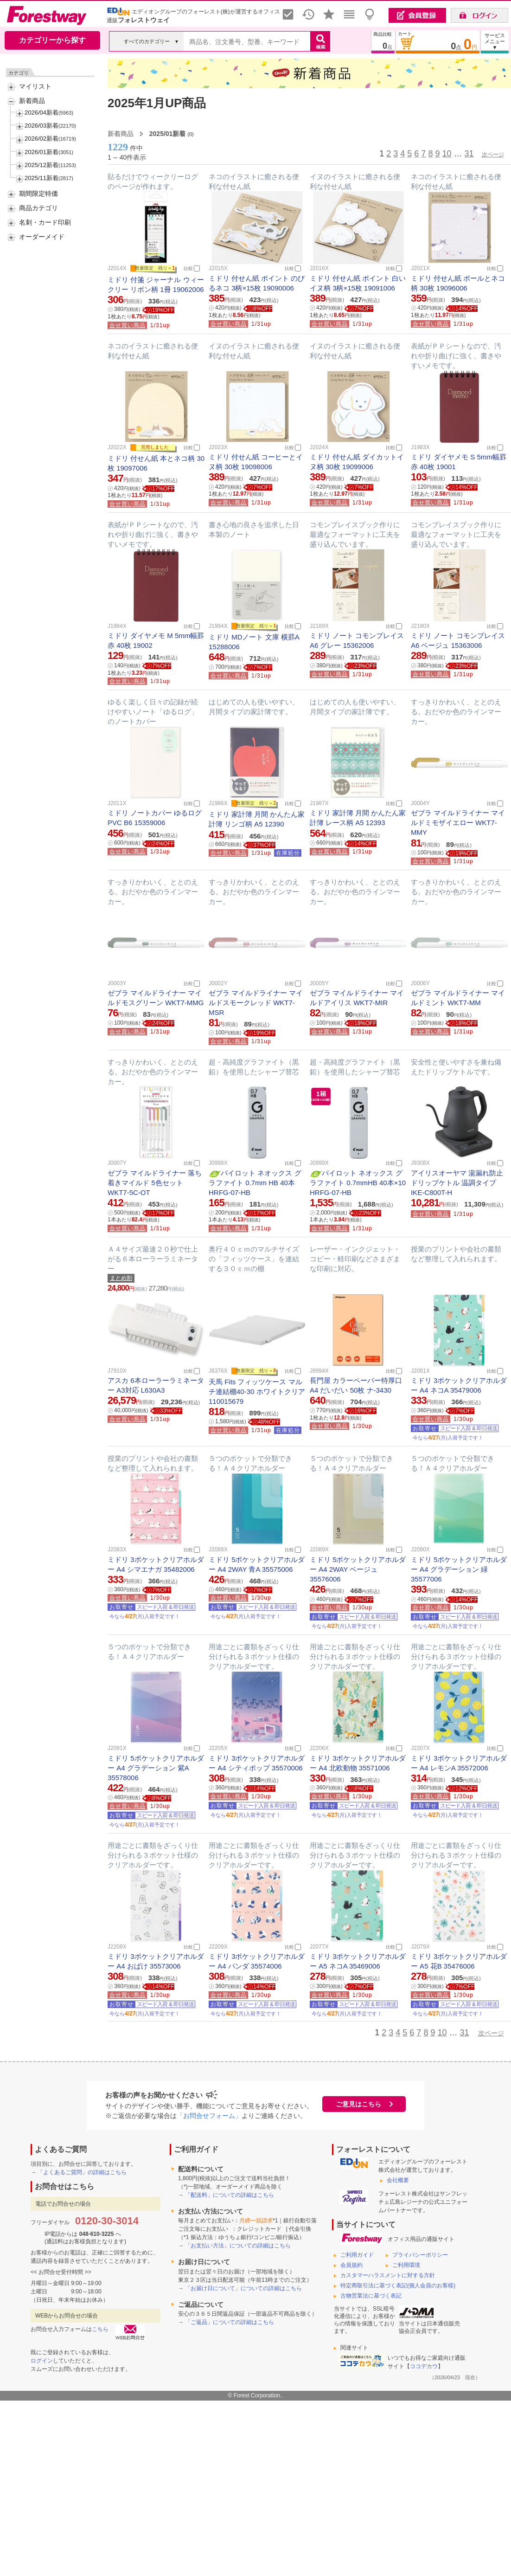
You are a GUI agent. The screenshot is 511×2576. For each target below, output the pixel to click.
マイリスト (35, 86)
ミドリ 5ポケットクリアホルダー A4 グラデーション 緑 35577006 (459, 1569)
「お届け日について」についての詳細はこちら (243, 2288)
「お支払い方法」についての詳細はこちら (238, 2245)
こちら (100, 2329)
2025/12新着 (41, 164)
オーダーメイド (41, 236)
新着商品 (32, 100)
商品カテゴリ (38, 208)
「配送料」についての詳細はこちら (229, 2195)
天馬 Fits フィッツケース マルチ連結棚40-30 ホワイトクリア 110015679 (257, 1391)
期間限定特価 (38, 193)
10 (446, 153)
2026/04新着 (41, 112)
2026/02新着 (41, 138)
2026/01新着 (41, 151)
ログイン (42, 2360)
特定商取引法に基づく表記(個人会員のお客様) (397, 2285)
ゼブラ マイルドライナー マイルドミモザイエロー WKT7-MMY (458, 822)
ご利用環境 (406, 2265)
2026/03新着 (41, 125)
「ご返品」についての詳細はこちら (229, 2322)
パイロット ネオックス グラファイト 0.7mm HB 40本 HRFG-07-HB (255, 1182)
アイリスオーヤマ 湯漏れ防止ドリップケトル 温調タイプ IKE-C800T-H (457, 1182)
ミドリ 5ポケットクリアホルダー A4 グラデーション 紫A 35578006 (156, 1768)
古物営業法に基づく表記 (371, 2295)
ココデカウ (424, 2366)
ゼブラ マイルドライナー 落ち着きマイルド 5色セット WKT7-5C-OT (155, 1182)
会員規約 (351, 2265)
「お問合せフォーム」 (209, 2115)
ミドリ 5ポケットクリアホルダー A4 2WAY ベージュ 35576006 (358, 1569)
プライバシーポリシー (420, 2255)
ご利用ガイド (357, 2255)
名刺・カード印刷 (45, 222)
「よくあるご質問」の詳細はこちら (82, 2172)
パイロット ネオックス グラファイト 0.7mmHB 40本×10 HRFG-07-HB (358, 1182)
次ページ (493, 154)
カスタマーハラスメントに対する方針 (387, 2275)
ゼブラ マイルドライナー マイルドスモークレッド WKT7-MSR (256, 1002)
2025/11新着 (41, 177)
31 (469, 153)
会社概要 (398, 2180)
